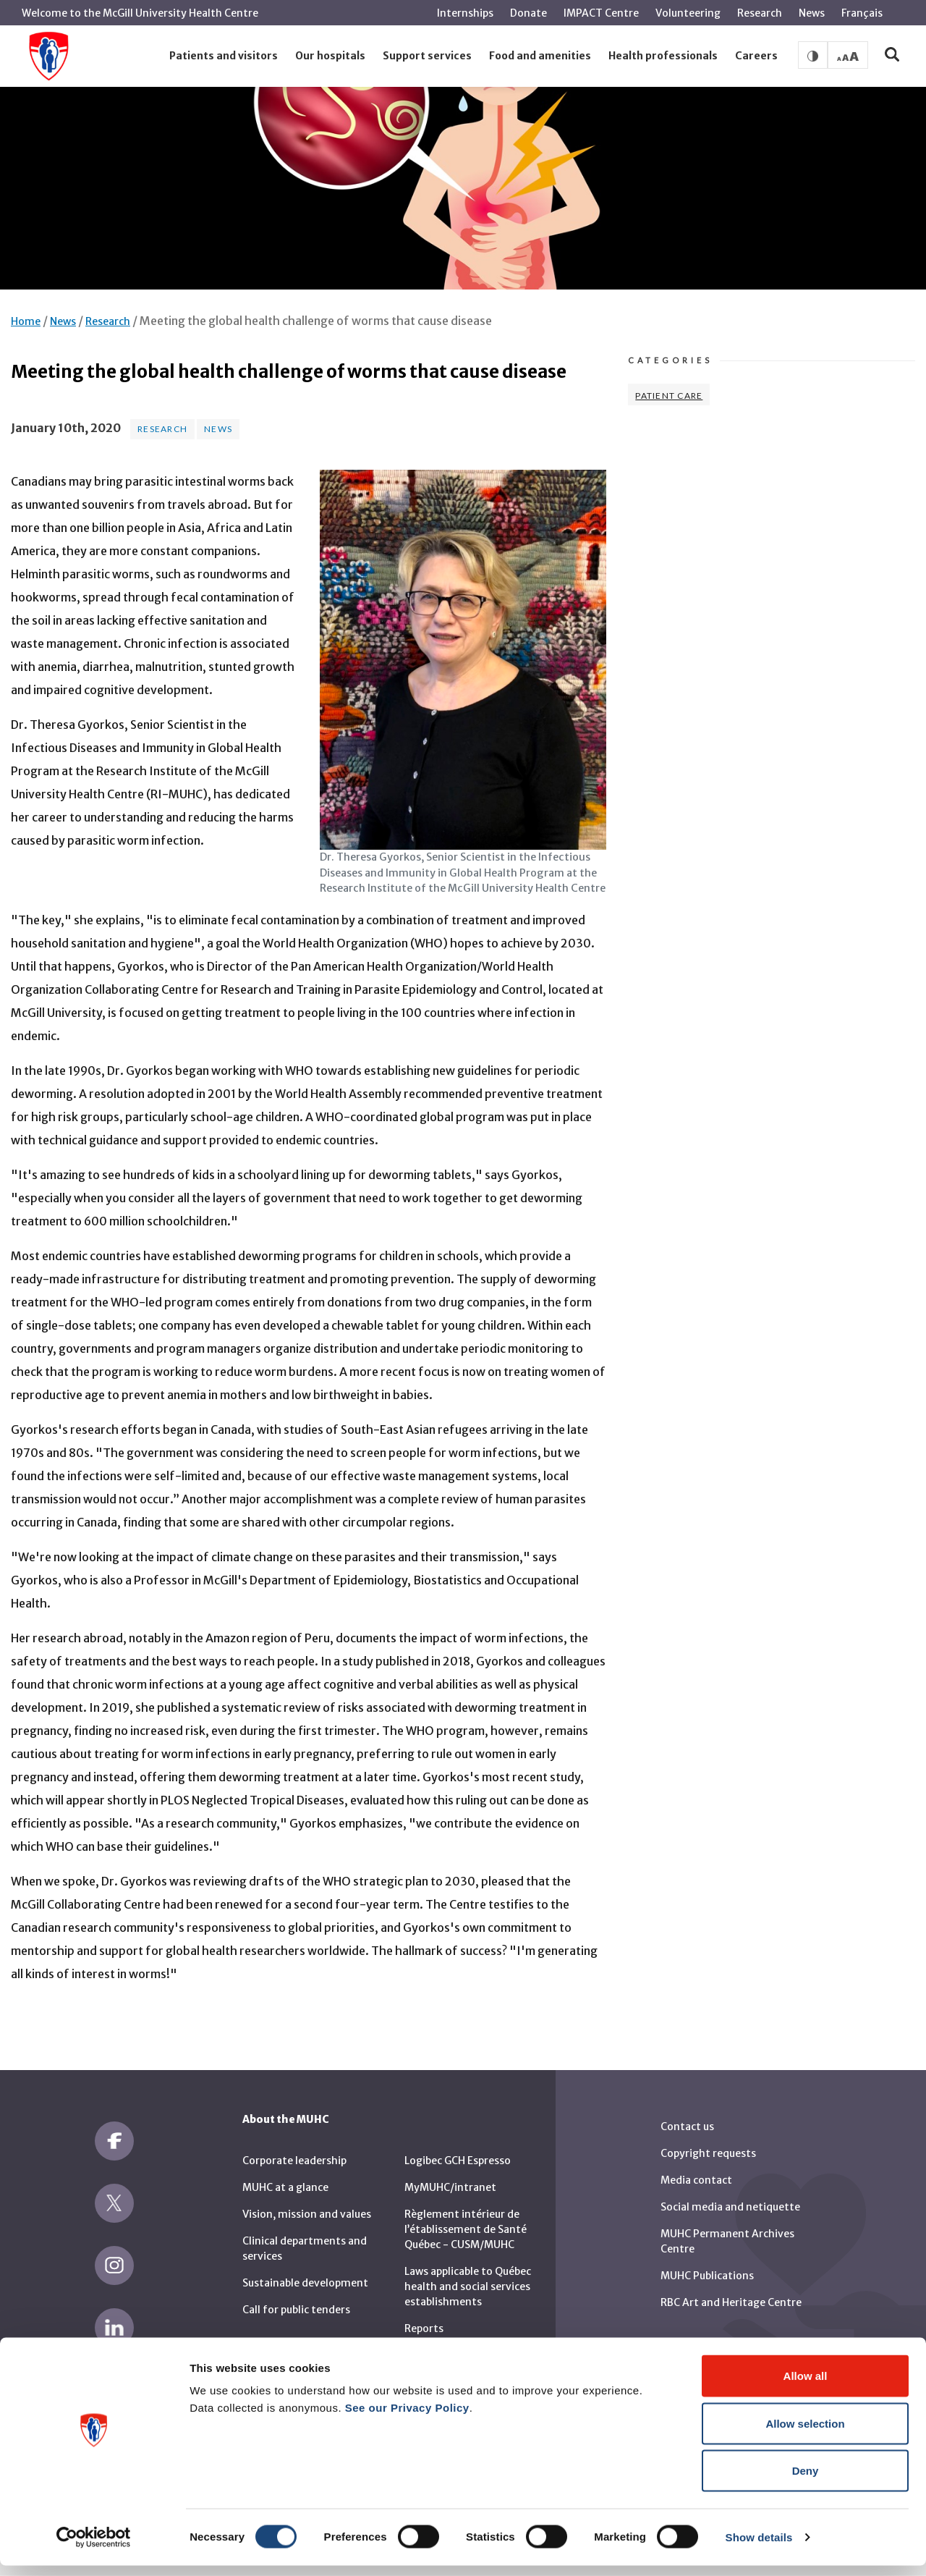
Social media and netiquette (730, 2206)
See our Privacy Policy (407, 2418)
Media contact (696, 2180)
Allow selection (804, 2434)
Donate (528, 13)
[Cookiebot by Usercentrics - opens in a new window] (93, 2548)
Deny (805, 2481)
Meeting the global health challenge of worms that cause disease (316, 320)
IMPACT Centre (601, 13)
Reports (423, 2328)
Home (26, 321)
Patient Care (668, 395)
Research (759, 13)
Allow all (805, 2386)
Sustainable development (305, 2282)
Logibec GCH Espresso (457, 2160)
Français (862, 13)
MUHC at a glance (285, 2187)
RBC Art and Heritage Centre (731, 2302)
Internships (465, 13)
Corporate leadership (294, 2160)
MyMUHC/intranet (450, 2187)
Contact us (687, 2126)
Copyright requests (708, 2153)
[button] (223, 56)
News (812, 13)
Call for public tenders (296, 2309)
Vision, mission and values (306, 2214)
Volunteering (688, 13)
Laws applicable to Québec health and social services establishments (467, 2286)
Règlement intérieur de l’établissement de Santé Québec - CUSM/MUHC (465, 2229)
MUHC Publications (707, 2275)
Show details (759, 2547)
